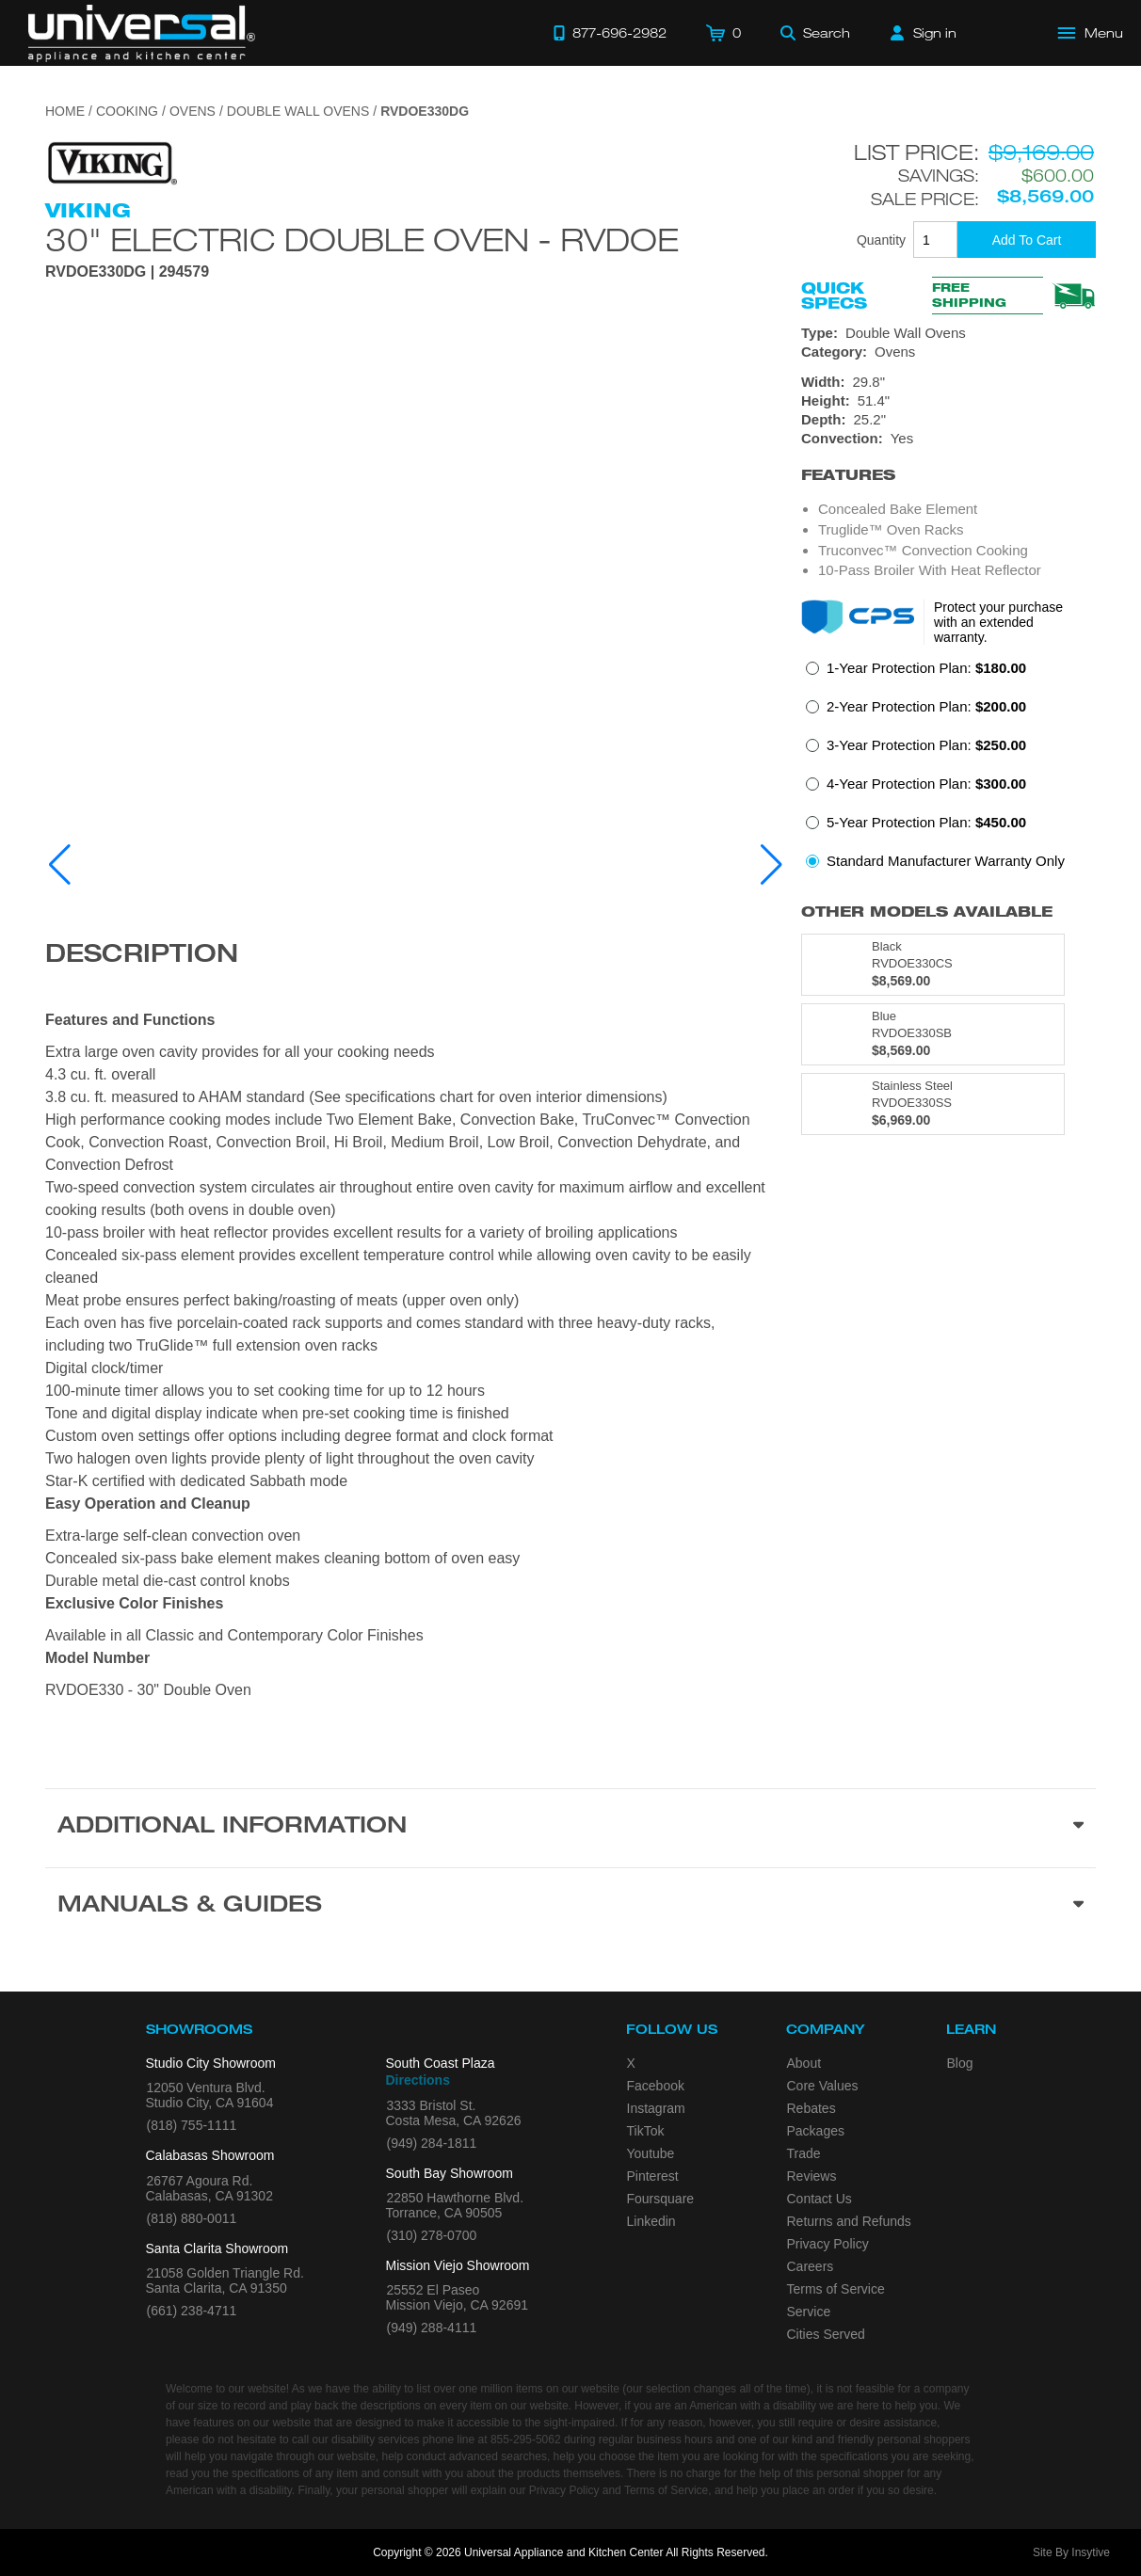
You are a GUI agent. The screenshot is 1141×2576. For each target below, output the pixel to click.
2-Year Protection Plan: (926, 706)
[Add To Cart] (1026, 239)
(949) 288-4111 (432, 2327)
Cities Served (826, 2334)
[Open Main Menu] (1091, 33)
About (804, 2063)
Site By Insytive (1071, 2552)
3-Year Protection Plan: (926, 745)
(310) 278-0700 (432, 2235)
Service (809, 2311)
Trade (804, 2153)
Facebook (655, 2085)
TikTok (646, 2130)
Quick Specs (834, 295)
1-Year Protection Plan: (926, 668)
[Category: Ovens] (948, 352)
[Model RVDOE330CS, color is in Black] (933, 965)
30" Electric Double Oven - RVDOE (362, 239)
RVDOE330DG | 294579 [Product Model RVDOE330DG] (127, 272)
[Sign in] (924, 33)
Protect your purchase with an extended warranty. (998, 622)
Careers (810, 2266)
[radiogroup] (948, 770)
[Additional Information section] (570, 1827)
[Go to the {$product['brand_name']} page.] (111, 162)
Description (141, 956)
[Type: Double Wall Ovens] (948, 333)
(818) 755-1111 (192, 2125)
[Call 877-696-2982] (610, 33)
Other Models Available (927, 911)
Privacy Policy (828, 2243)
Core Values (823, 2085)
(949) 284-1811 (432, 2143)
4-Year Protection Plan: (926, 784)
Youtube (651, 2153)
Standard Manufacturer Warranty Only (946, 861)
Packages (815, 2130)
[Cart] (723, 33)
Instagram (656, 2108)
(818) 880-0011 (192, 2218)
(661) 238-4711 (192, 2310)
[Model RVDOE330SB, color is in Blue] (933, 1034)
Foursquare (661, 2198)
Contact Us (819, 2198)
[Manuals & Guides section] (570, 1906)
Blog (960, 2063)
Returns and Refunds (849, 2221)
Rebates (811, 2108)
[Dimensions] (948, 401)
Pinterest (653, 2176)
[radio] (916, 673)
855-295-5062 (525, 2439)
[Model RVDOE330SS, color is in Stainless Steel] (933, 1104)
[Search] (815, 33)
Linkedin (651, 2221)
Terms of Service (836, 2288)
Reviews (812, 2176)
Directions (418, 2080)
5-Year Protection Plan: (926, 822)
